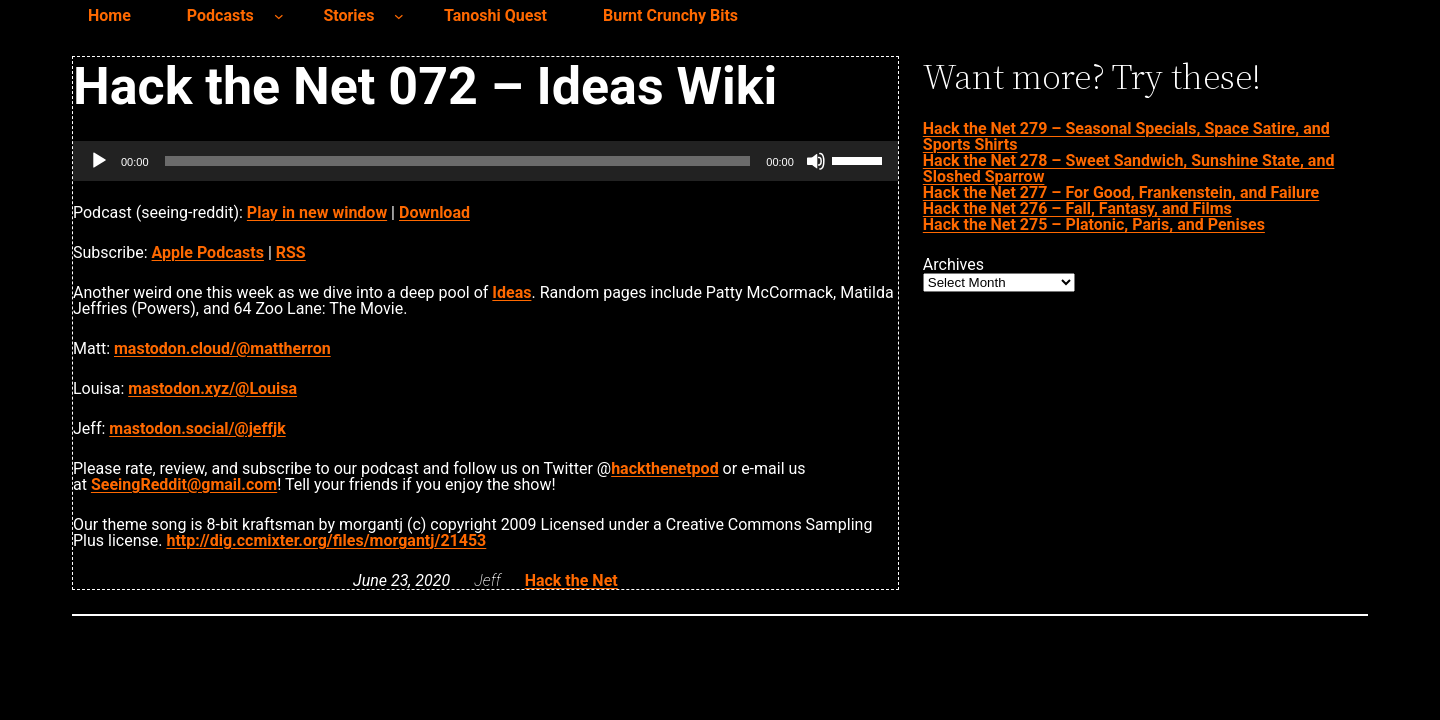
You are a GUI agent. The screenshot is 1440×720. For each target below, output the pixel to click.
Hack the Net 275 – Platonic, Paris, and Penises (1094, 224)
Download (434, 212)
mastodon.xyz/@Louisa (212, 388)
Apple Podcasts (208, 252)
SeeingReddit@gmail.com (184, 484)
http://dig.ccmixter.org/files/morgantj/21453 (326, 540)
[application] (485, 161)
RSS (291, 252)
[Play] (99, 161)
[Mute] (816, 161)
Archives (953, 265)
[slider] (458, 161)
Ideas (511, 292)
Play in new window (317, 212)
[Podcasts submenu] (279, 16)
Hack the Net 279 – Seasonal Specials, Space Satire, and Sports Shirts (1126, 136)
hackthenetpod (664, 468)
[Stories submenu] (399, 16)
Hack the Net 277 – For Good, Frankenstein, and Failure (1121, 192)
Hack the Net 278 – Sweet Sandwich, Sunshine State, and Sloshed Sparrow (1129, 168)
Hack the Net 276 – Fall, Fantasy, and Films (1077, 208)
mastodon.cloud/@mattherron (222, 348)
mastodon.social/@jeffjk (197, 428)
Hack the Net (571, 580)
